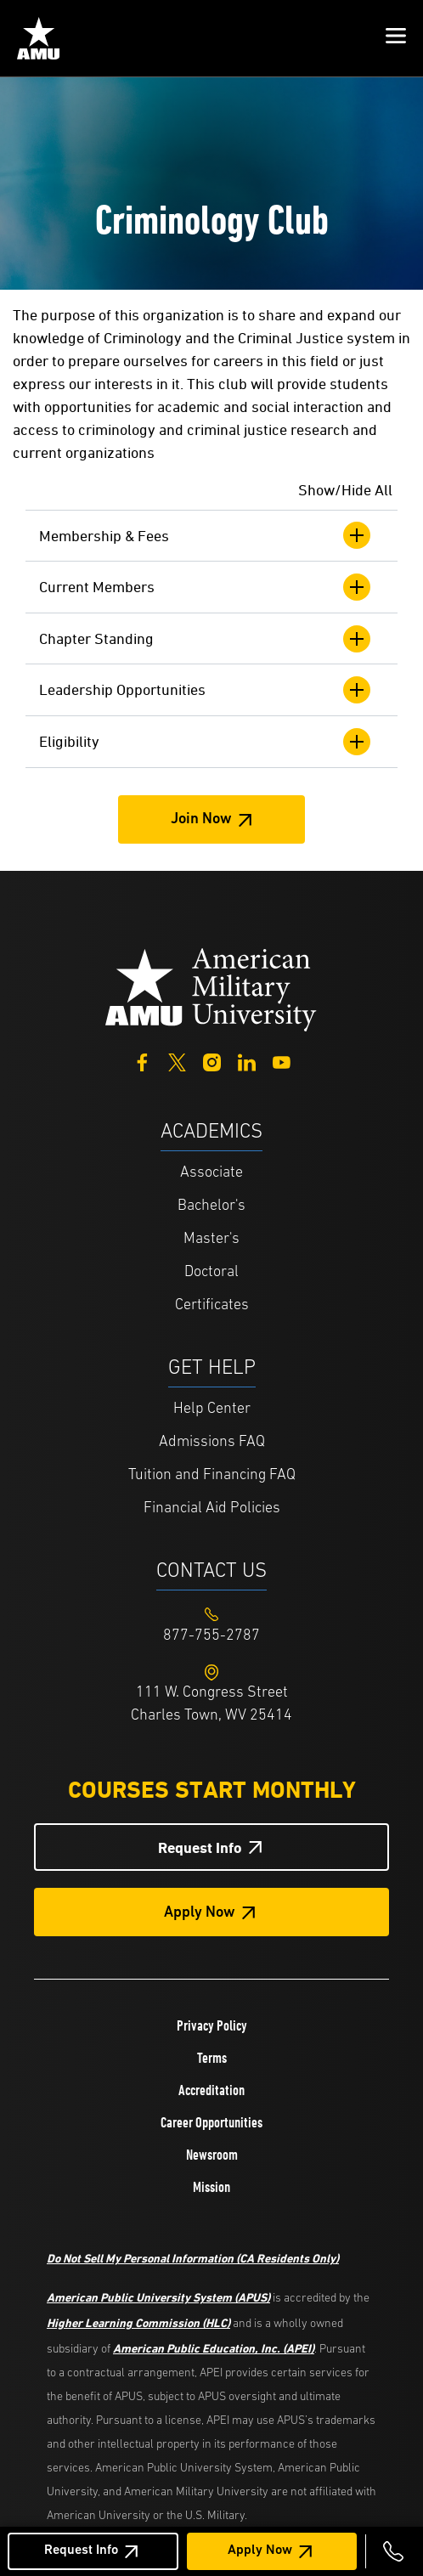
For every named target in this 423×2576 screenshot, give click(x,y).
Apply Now (260, 2550)
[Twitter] (177, 1061)
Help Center (212, 1409)
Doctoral (211, 1272)
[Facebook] (142, 1061)
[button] (396, 38)
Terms (212, 2057)
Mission (211, 2186)
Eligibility (204, 741)
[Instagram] (212, 1061)
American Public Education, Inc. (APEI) (213, 2348)
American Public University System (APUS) (158, 2297)
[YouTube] (281, 1061)
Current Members (204, 587)
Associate (211, 1173)
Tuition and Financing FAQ (212, 1475)
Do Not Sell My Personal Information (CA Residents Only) (193, 2258)
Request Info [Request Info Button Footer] (200, 1847)
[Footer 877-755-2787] (211, 1635)
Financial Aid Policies (212, 1508)
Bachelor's (211, 1206)
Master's (211, 1239)
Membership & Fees (204, 535)
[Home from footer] (211, 988)
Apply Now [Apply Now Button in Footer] (199, 1913)
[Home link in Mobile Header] (38, 38)
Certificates (212, 1305)
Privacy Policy (212, 2025)
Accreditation (211, 2090)
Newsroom (212, 2154)
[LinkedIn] (247, 1061)
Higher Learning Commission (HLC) (138, 2322)
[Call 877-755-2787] (393, 2551)
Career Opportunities (211, 2122)
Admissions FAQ (212, 1442)
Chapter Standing (204, 638)
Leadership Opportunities (204, 689)
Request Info (81, 2550)
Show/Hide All (345, 490)
